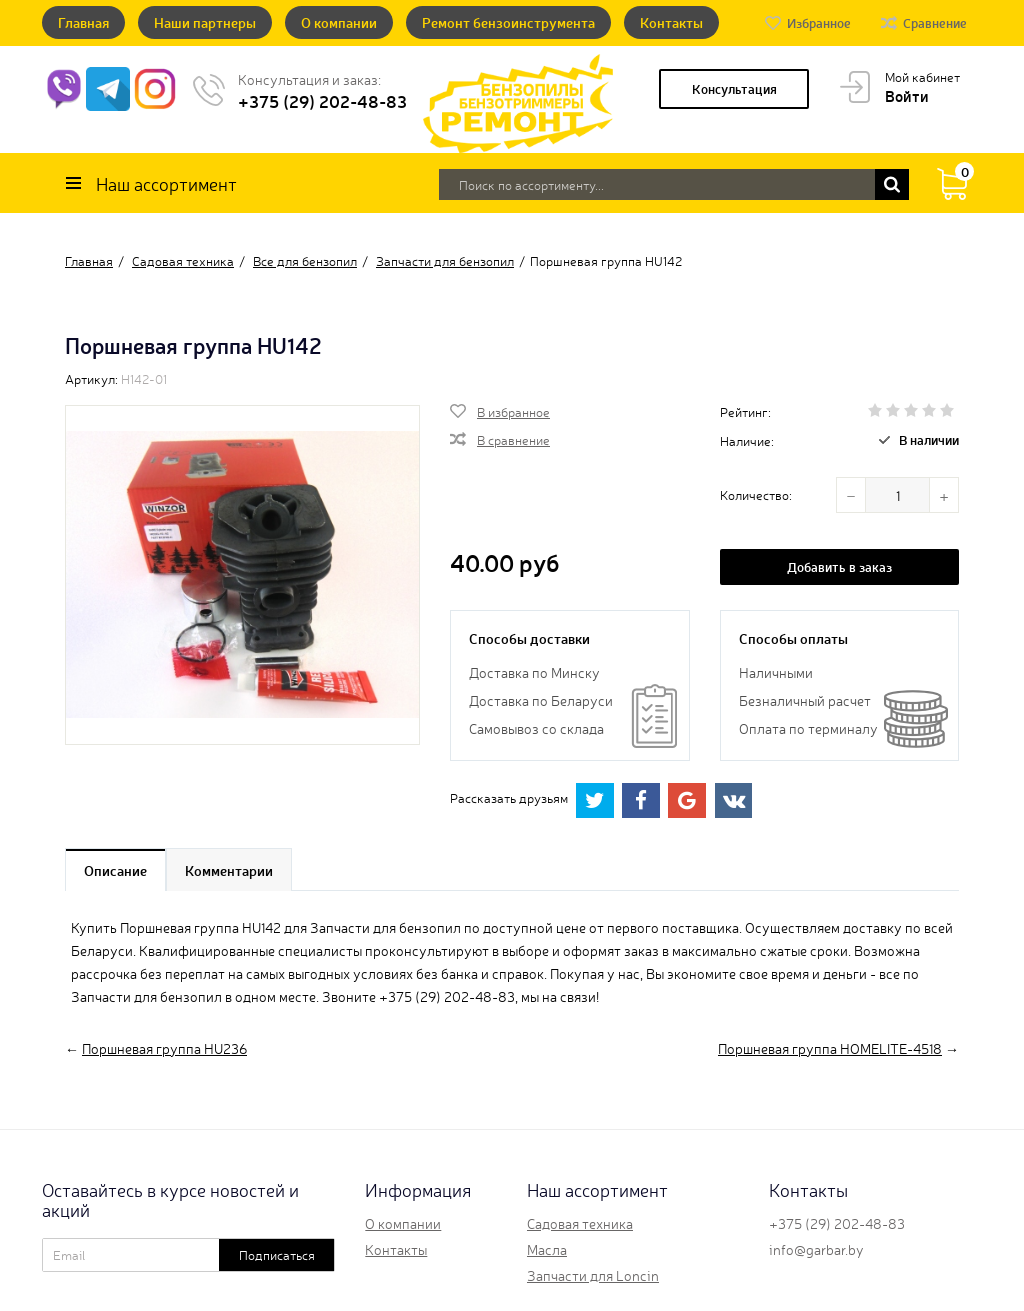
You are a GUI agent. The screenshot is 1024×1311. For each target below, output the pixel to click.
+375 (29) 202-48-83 (322, 100)
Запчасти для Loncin (593, 1275)
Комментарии (229, 870)
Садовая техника (580, 1223)
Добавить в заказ (839, 566)
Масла (547, 1249)
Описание (115, 870)
